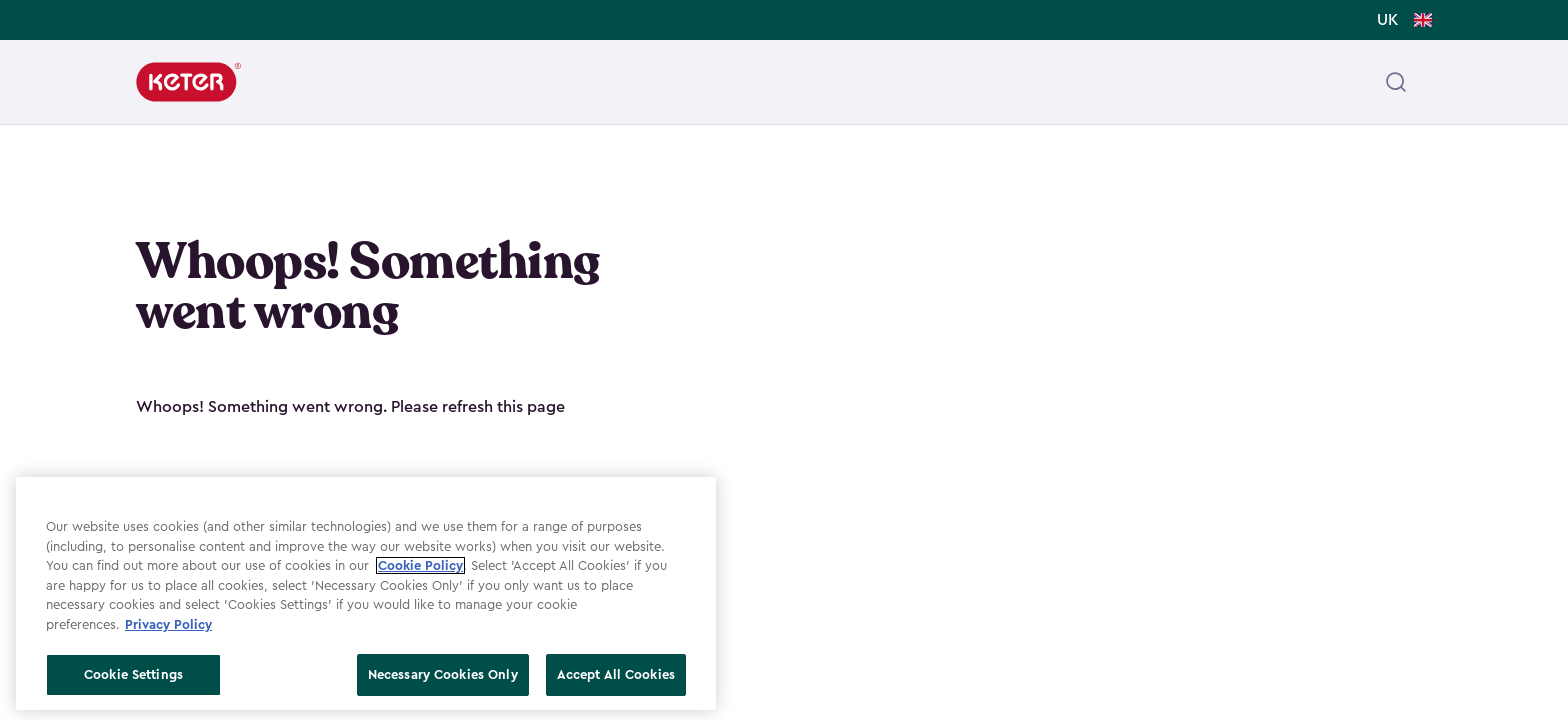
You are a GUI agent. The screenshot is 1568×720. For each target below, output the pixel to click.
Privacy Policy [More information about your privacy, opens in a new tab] (168, 624)
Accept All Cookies (616, 674)
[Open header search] (1396, 82)
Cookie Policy (420, 565)
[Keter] (188, 82)
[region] (366, 593)
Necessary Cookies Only (443, 674)
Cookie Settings (133, 674)
